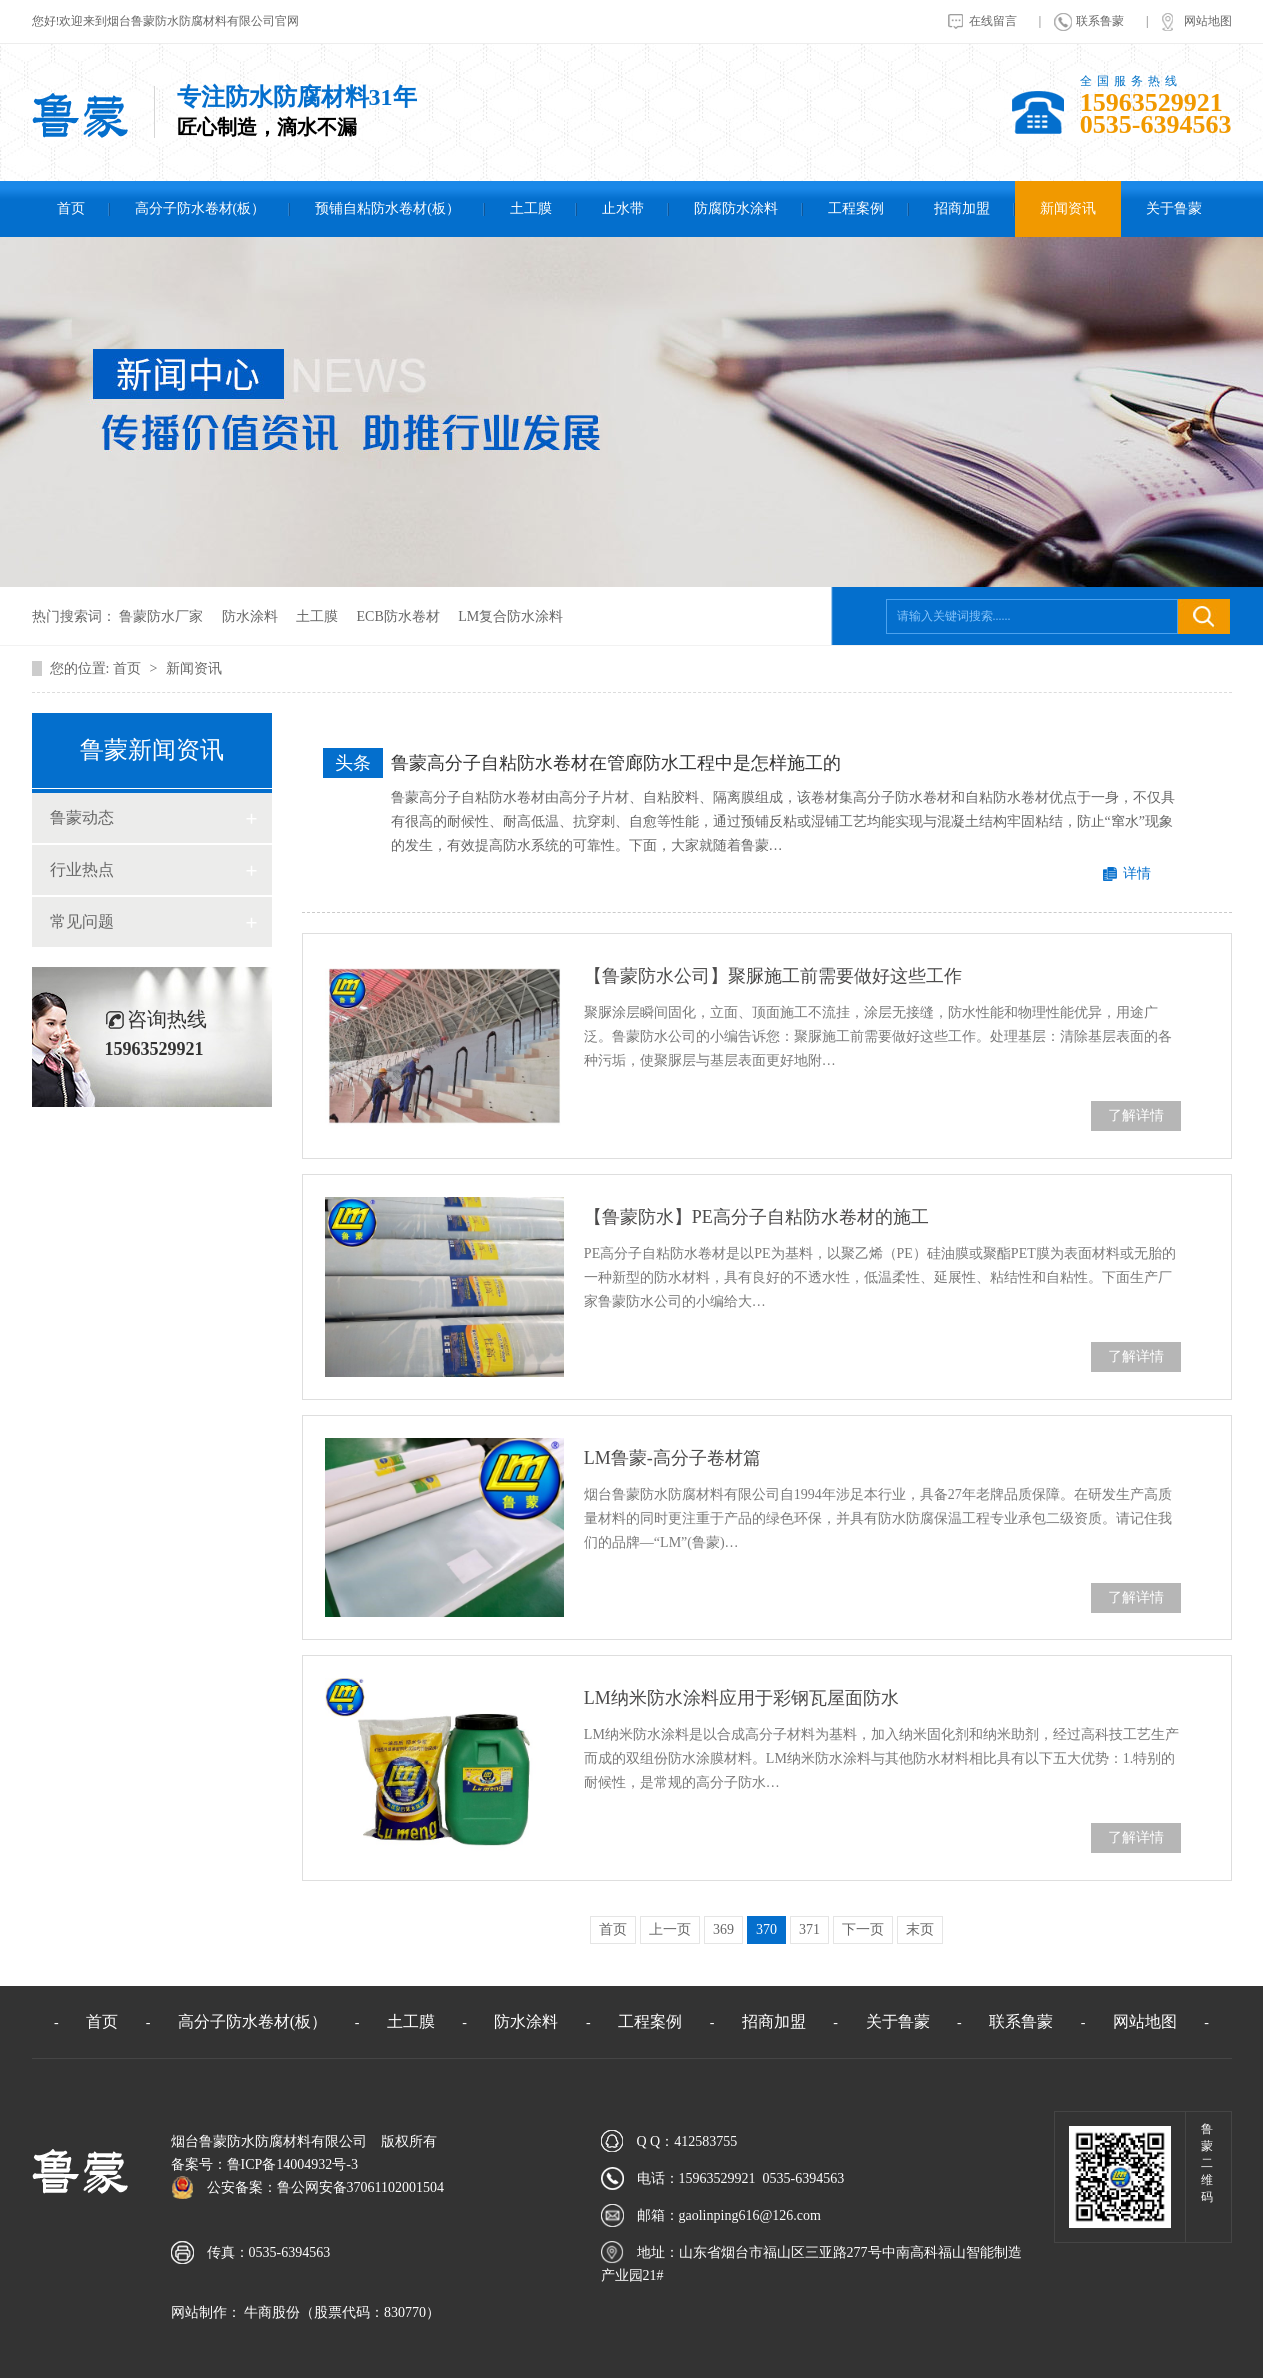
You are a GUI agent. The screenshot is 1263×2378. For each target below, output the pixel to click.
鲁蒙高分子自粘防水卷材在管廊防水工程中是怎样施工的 (616, 763)
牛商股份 (271, 2312)
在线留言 (993, 21)
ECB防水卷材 (398, 616)
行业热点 (82, 869)
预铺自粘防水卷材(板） (387, 208)
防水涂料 (250, 616)
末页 (920, 1929)
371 (809, 1929)
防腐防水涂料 (736, 208)
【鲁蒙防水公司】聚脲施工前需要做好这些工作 (773, 976)
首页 (71, 208)
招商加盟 (962, 208)
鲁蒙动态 (82, 817)
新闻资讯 (1068, 208)
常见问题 (82, 921)
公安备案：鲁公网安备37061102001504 (325, 2187)
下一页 (863, 1929)
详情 (1137, 873)
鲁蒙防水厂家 (161, 616)
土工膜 (531, 208)
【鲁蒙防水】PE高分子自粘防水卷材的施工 (756, 1217)
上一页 (670, 1929)
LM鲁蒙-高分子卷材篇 (672, 1458)
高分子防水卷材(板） (200, 208)
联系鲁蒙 (1100, 21)
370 (766, 1929)
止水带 (623, 208)
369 (723, 1929)
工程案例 (856, 208)
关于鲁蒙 (1174, 208)
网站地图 (1208, 21)
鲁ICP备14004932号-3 (292, 2164)
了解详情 (1136, 1115)
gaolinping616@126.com (750, 2215)
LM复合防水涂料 (510, 616)
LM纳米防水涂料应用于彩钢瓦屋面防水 (741, 1698)
